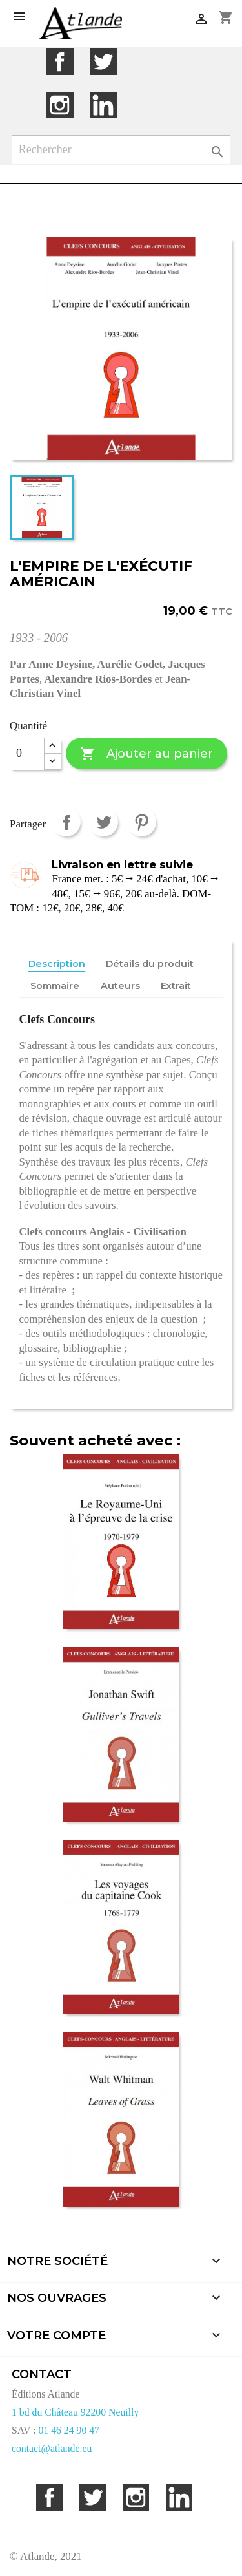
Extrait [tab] (176, 986)
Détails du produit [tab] (150, 964)
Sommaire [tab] (54, 986)
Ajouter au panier (146, 754)
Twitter (103, 61)
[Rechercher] (121, 149)
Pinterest (141, 821)
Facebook (59, 61)
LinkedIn (103, 105)
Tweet (103, 821)
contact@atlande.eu (52, 2448)
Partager (66, 821)
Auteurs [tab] (120, 986)
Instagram (59, 105)
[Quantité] (27, 754)
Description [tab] (56, 964)
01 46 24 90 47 (68, 2430)
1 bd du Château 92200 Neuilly (75, 2412)
